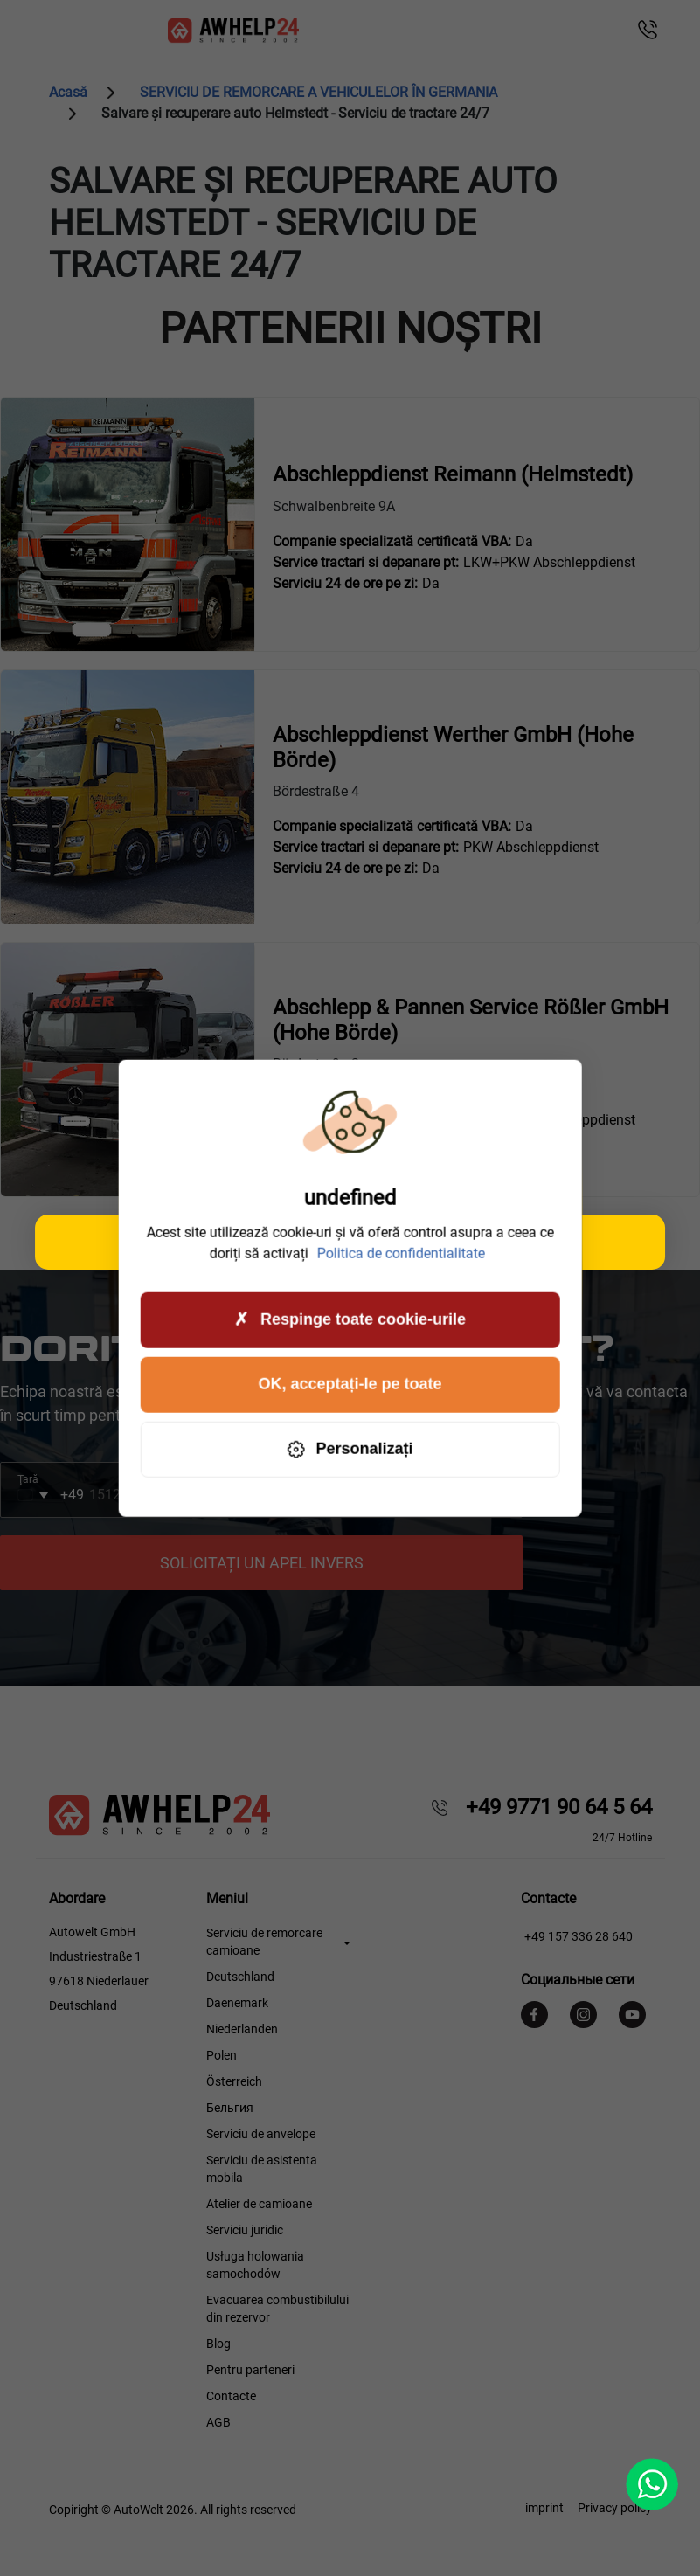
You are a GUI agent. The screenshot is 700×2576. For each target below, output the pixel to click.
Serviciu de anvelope (260, 2134)
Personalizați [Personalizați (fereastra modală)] (349, 1449)
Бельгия (229, 2108)
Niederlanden (242, 2029)
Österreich (234, 2081)
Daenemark (237, 2003)
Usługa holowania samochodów (255, 2265)
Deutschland (240, 1977)
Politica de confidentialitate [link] (401, 1252)
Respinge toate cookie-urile (350, 1320)
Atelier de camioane (259, 2204)
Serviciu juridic (244, 2230)
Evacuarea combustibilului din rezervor (277, 2308)
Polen (221, 2055)
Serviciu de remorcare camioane (264, 1941)
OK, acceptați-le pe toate (349, 1384)
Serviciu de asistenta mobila (261, 2169)
